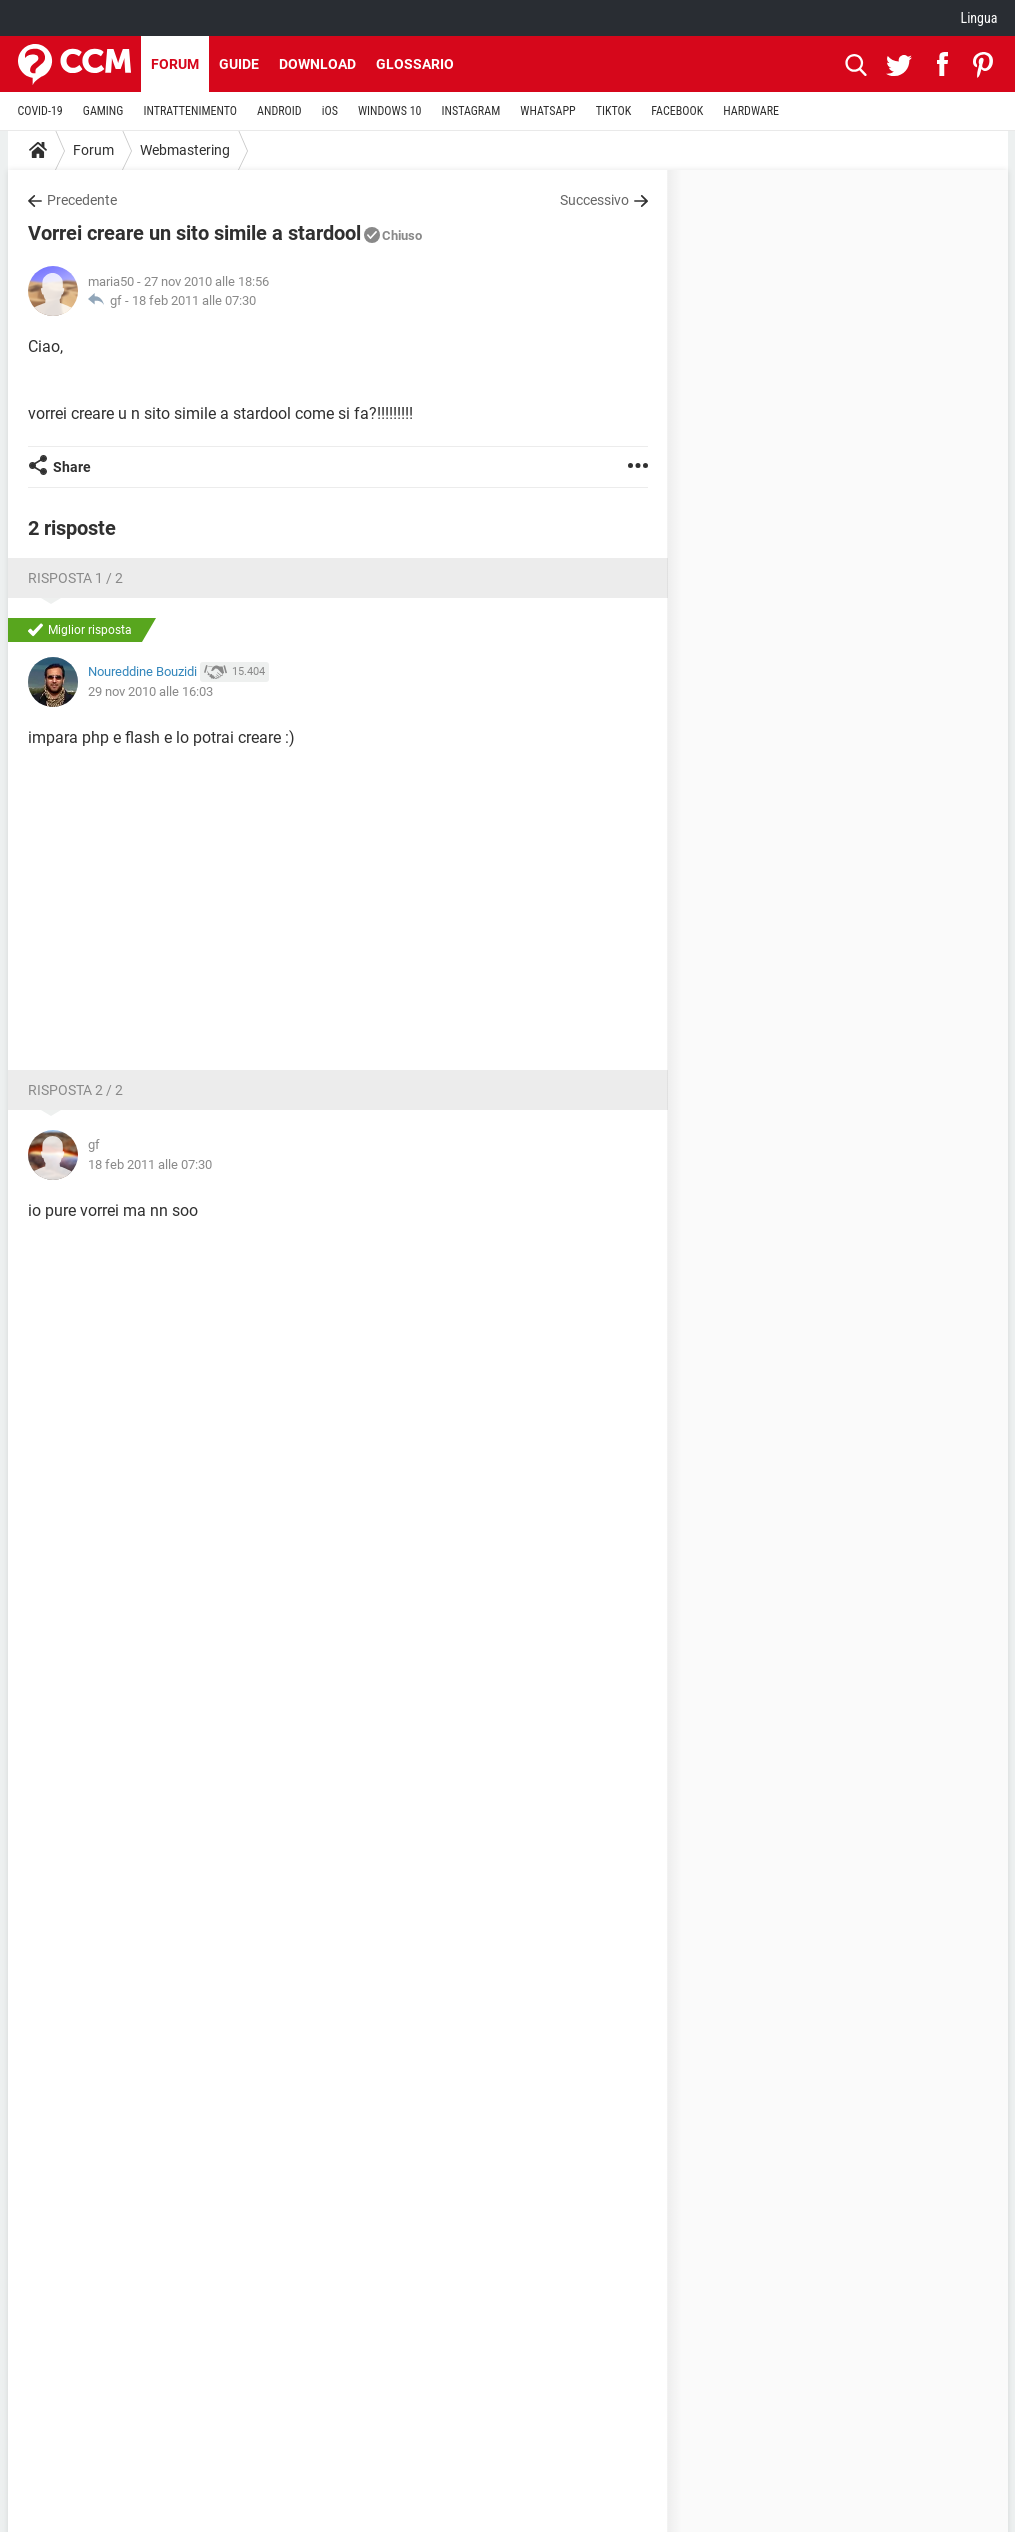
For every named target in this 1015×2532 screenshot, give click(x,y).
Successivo (594, 200)
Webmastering (185, 150)
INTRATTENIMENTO (190, 111)
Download (317, 64)
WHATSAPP (547, 111)
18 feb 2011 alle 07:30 (194, 300)
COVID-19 (40, 111)
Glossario (415, 64)
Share (72, 467)
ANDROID (279, 111)
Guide (239, 64)
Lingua (978, 18)
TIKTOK (614, 111)
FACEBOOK (677, 111)
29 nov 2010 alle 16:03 (150, 691)
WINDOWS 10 (390, 111)
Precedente (82, 200)
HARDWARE (751, 111)
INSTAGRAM (470, 111)
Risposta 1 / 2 (75, 578)
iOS (330, 111)
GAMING (103, 111)
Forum (175, 64)
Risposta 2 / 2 (75, 1090)
